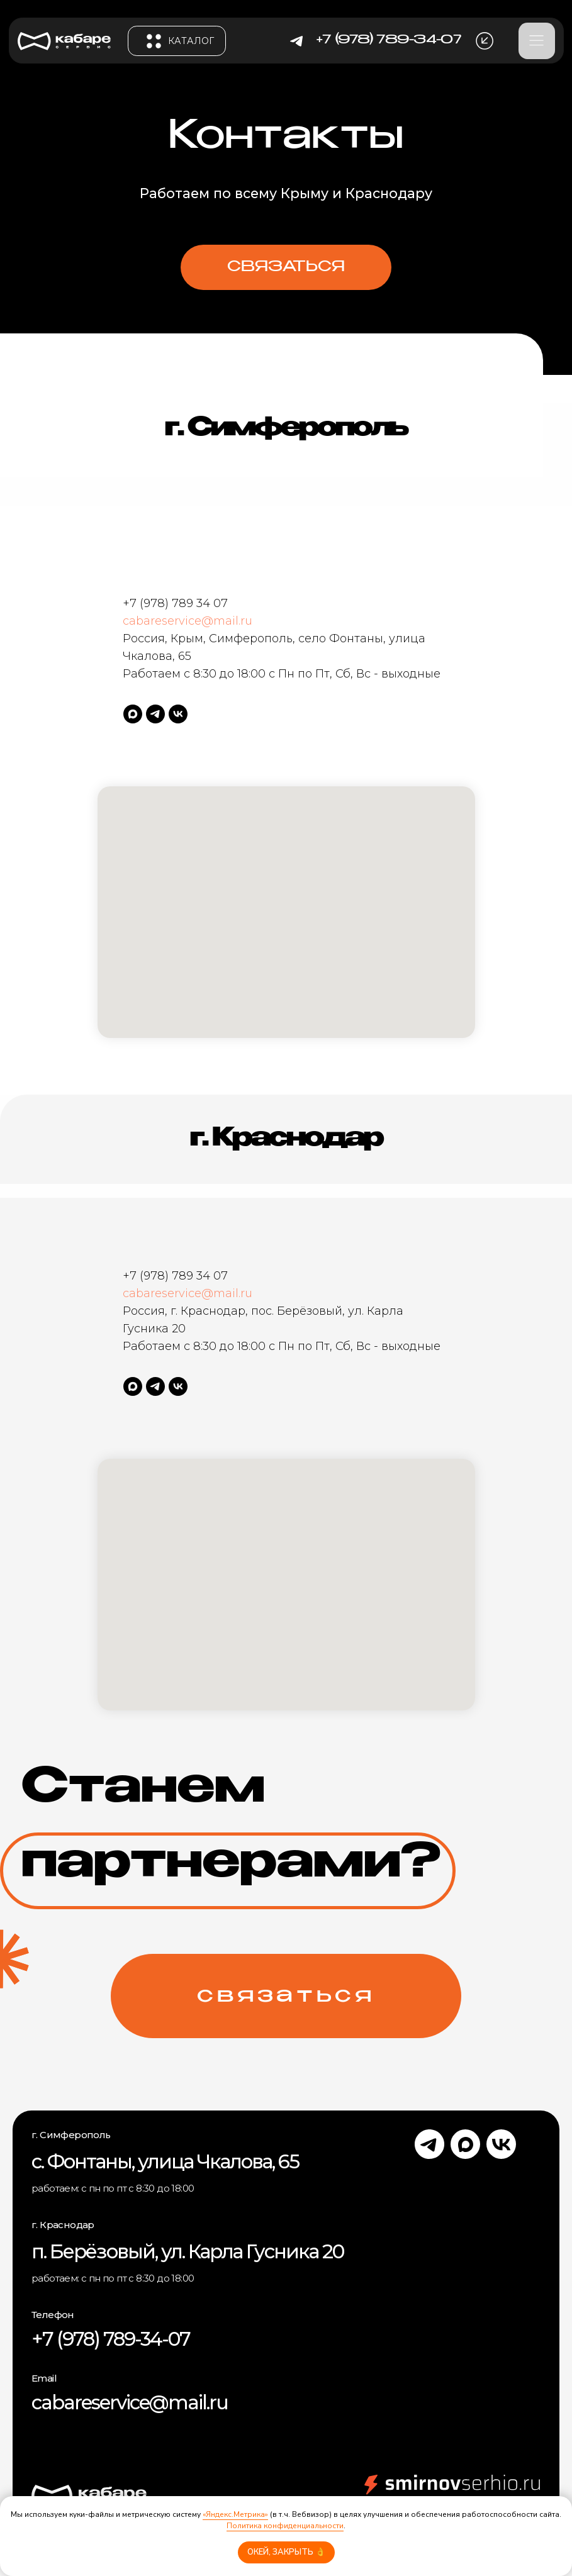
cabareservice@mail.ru (187, 621)
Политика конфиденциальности (285, 2526)
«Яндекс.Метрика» (235, 2514)
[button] (485, 41)
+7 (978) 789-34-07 (110, 2339)
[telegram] (155, 714)
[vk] (178, 714)
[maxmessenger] (132, 714)
